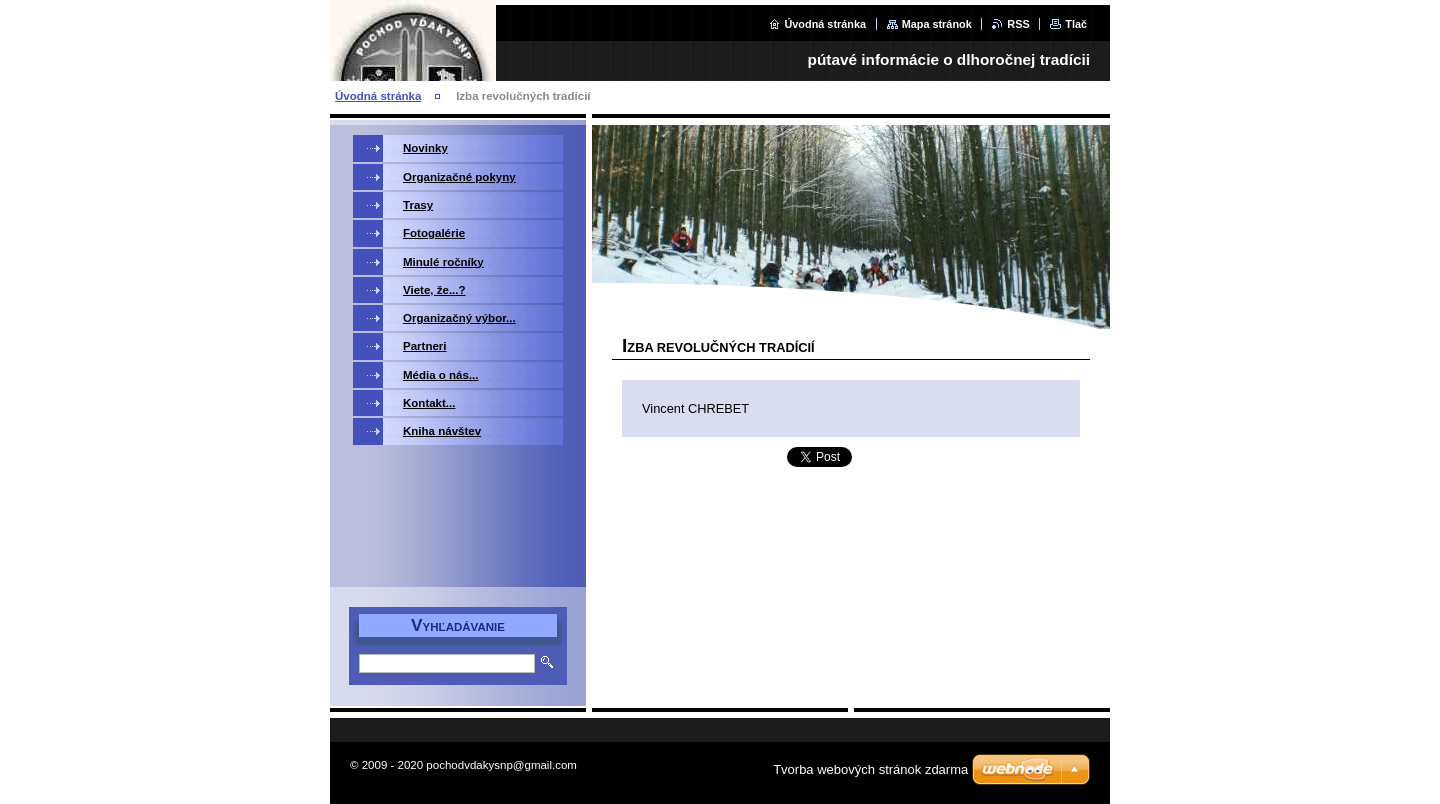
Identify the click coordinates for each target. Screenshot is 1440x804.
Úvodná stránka (825, 24)
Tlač (1076, 24)
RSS (1018, 24)
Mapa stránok (937, 24)
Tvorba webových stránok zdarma (870, 769)
